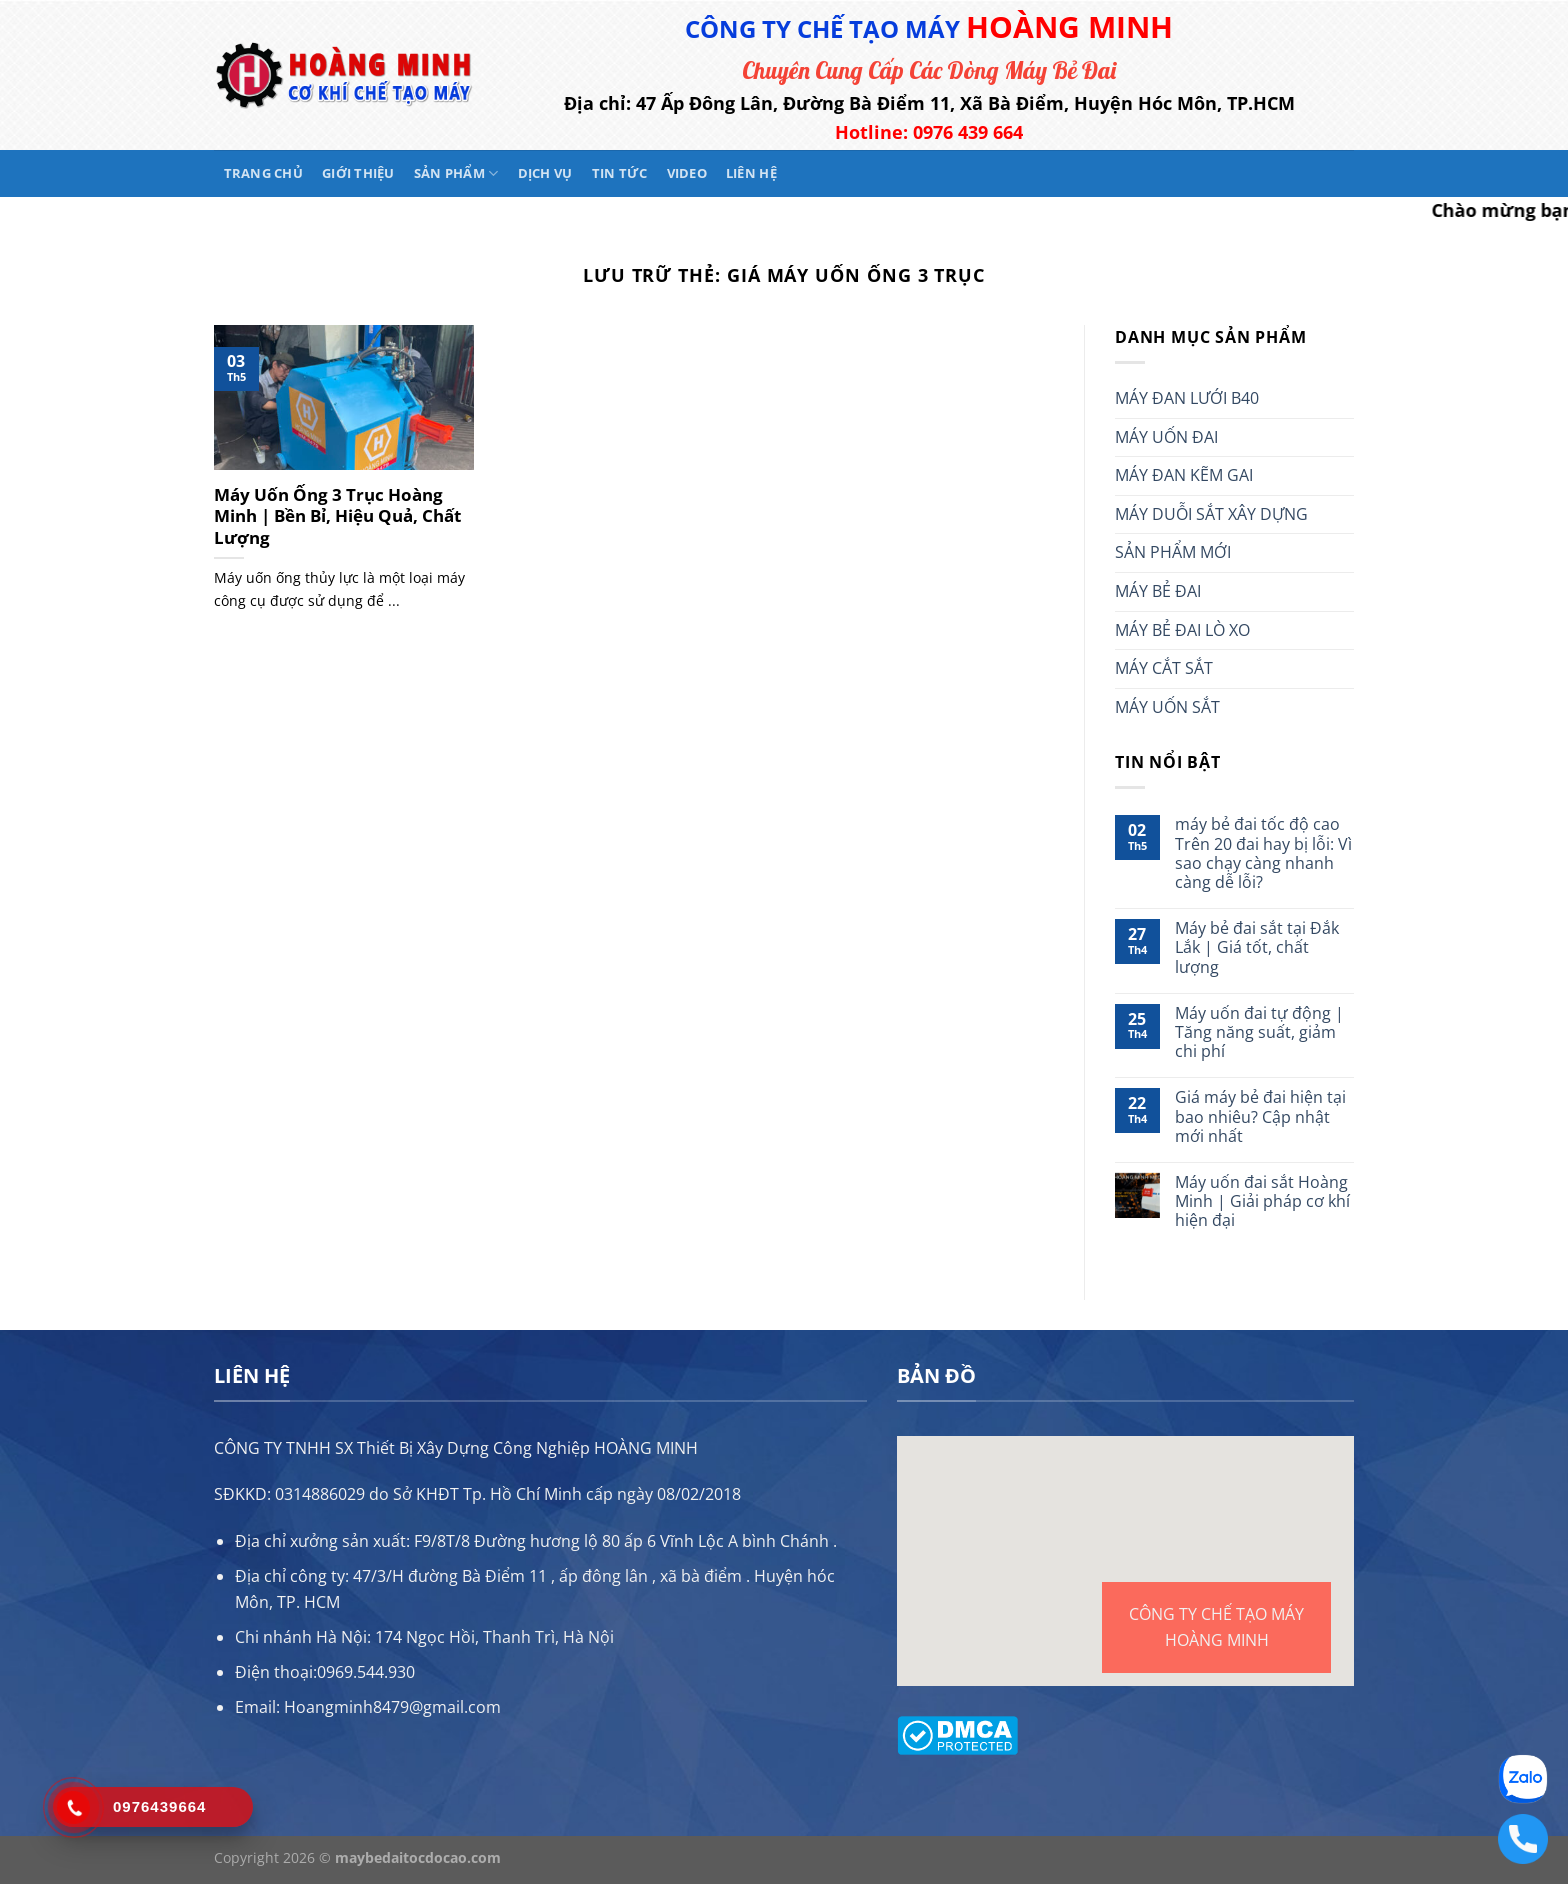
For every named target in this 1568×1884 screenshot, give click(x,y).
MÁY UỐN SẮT (1167, 707)
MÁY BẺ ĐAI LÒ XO (1182, 630)
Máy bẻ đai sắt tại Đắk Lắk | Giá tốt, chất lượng (1257, 948)
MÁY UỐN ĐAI (1166, 437)
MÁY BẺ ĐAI (1158, 591)
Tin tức (620, 173)
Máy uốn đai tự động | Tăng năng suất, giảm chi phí (1259, 1033)
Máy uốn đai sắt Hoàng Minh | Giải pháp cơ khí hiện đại (1262, 1202)
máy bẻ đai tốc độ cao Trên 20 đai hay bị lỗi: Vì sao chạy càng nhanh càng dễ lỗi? (1263, 853)
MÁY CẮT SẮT (1164, 668)
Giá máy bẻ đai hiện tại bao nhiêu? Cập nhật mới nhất (1260, 1117)
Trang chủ (263, 173)
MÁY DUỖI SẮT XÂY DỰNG (1211, 514)
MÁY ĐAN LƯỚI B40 (1187, 398)
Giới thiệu (358, 173)
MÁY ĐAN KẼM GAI (1184, 475)
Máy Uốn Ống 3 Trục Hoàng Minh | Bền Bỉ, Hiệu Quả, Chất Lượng (337, 516)
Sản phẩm (456, 173)
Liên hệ (751, 173)
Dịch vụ (545, 173)
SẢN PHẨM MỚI (1173, 552)
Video (687, 173)
